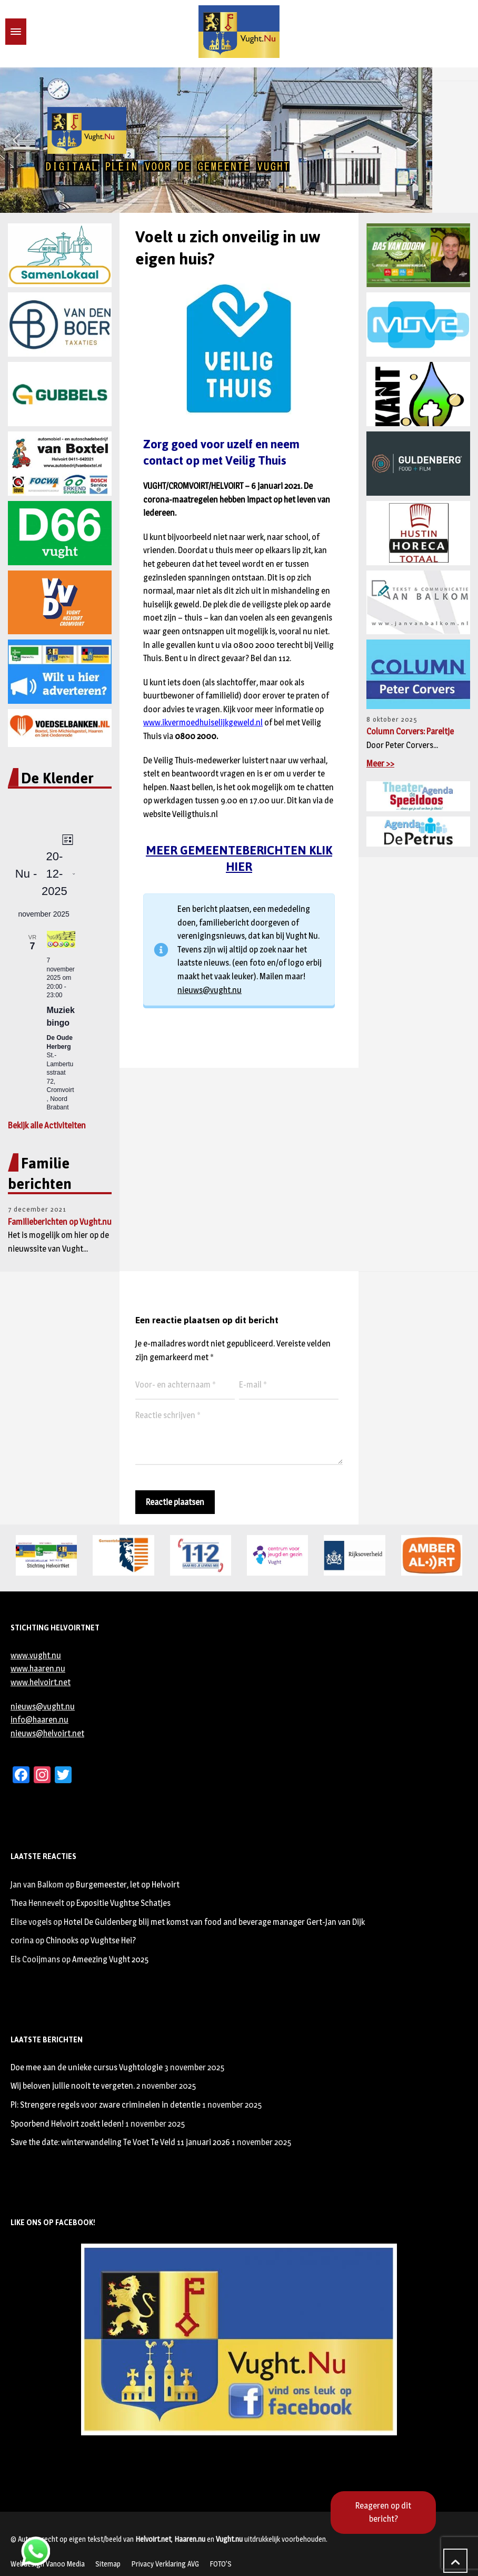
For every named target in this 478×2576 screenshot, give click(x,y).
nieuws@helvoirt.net (47, 1733)
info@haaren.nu (39, 1720)
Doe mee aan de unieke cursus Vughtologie (87, 2067)
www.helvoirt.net (41, 1682)
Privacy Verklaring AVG (165, 2563)
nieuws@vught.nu (209, 990)
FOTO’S (221, 2563)
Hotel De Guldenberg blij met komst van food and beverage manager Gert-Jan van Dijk (214, 1922)
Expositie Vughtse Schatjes (123, 1903)
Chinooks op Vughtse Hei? (91, 1940)
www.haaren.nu (38, 1669)
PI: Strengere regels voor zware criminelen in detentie (106, 2105)
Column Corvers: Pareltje (410, 731)
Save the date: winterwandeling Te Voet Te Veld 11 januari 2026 (120, 2142)
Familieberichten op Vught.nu (60, 1222)
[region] (239, 140)
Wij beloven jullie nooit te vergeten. (73, 2086)
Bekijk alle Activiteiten (47, 1125)
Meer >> (380, 764)
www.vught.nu (36, 1655)
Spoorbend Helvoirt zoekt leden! (67, 2124)
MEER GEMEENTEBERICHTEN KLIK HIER (239, 858)
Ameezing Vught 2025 (110, 1959)
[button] (16, 140)
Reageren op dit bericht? (383, 2512)
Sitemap (108, 2563)
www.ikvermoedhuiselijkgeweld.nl (203, 722)
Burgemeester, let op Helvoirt (128, 1885)
